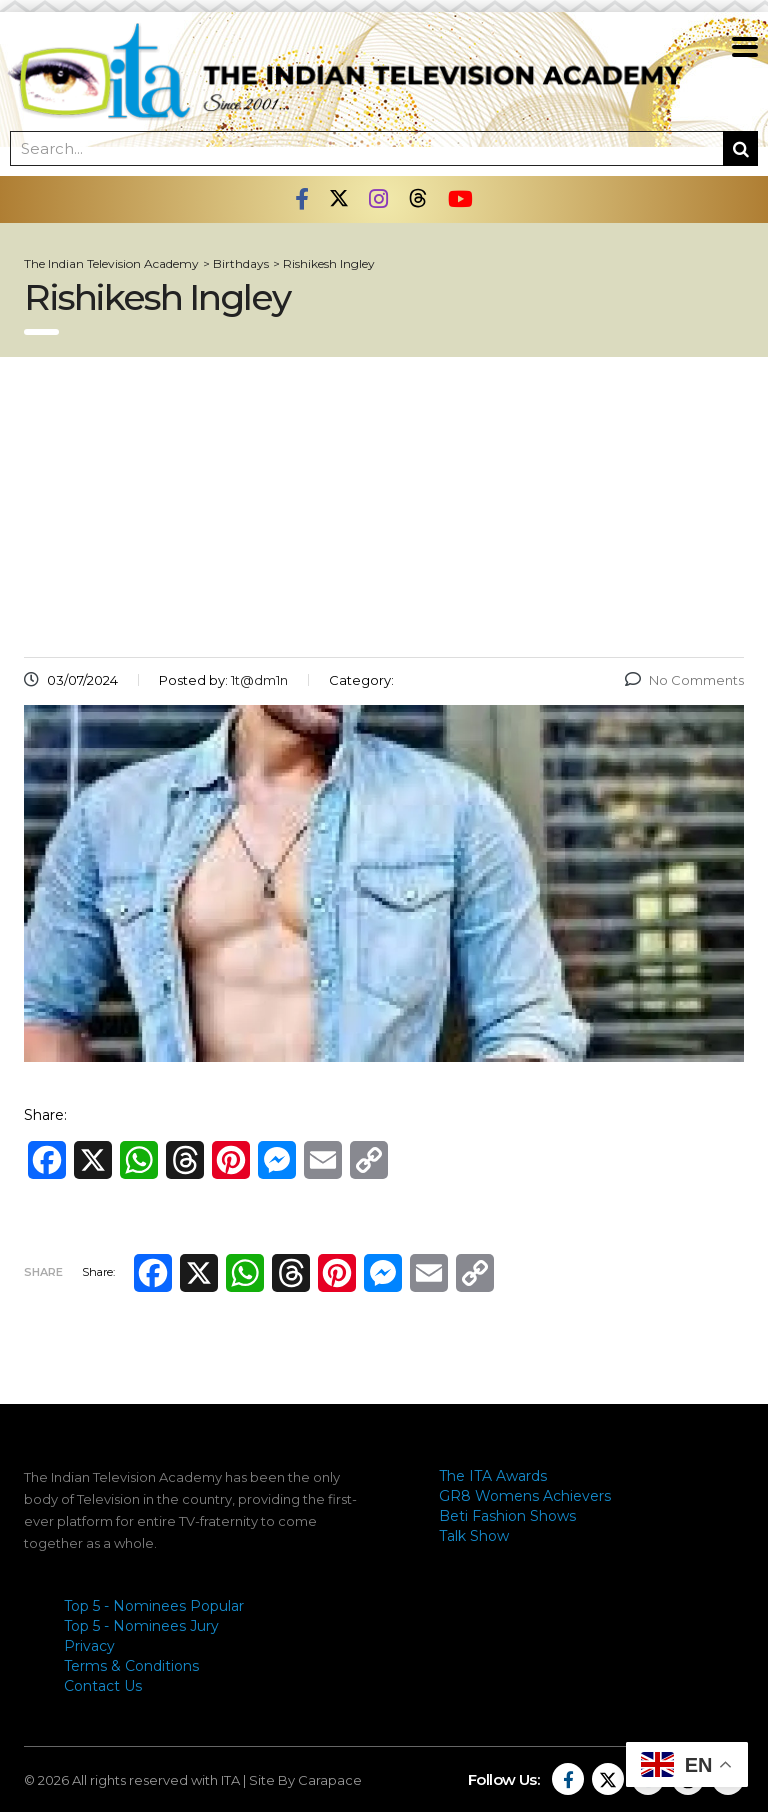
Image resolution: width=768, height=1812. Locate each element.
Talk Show (474, 1536)
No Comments (684, 680)
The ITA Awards (493, 1476)
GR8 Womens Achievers (525, 1496)
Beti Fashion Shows (507, 1516)
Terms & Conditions (131, 1666)
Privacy (89, 1646)
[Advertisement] (384, 507)
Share (43, 1272)
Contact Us (103, 1686)
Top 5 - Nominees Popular (154, 1606)
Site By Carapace (305, 1780)
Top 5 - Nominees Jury (141, 1626)
